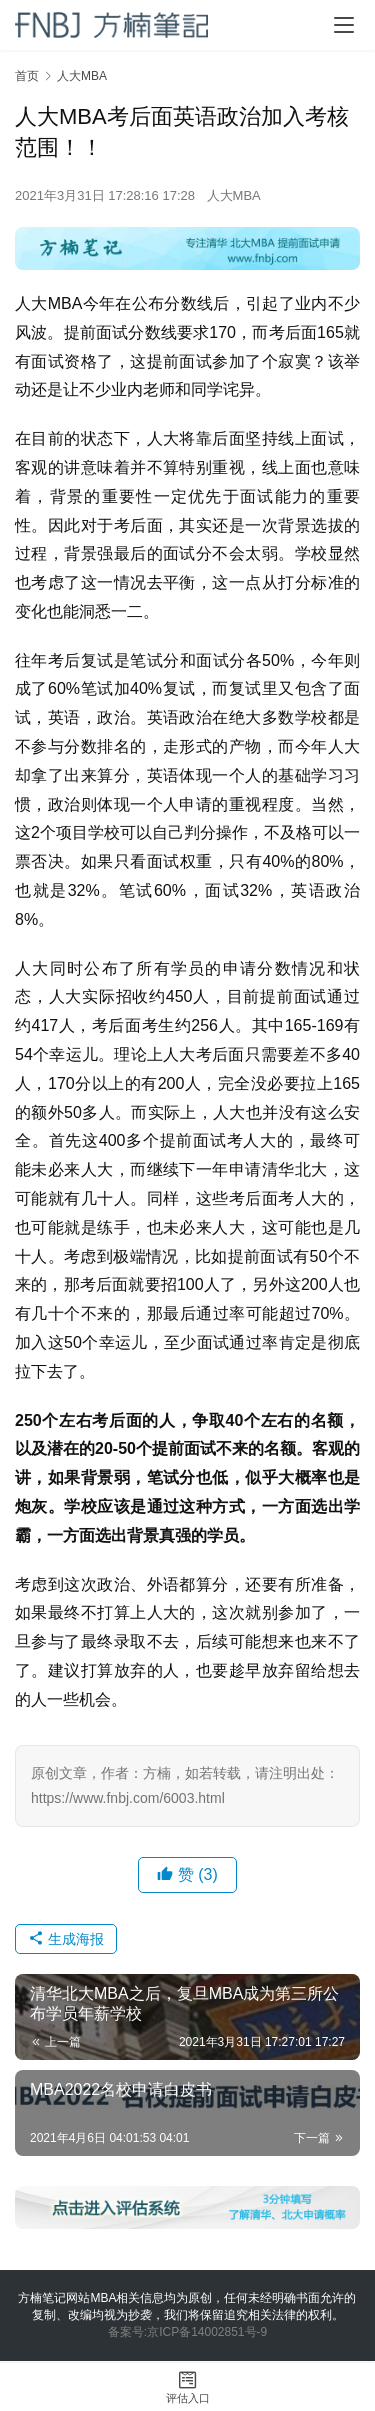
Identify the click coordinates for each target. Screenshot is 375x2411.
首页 (27, 76)
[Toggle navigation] (344, 25)
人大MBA (234, 195)
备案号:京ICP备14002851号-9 (187, 2332)
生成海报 (66, 1939)
